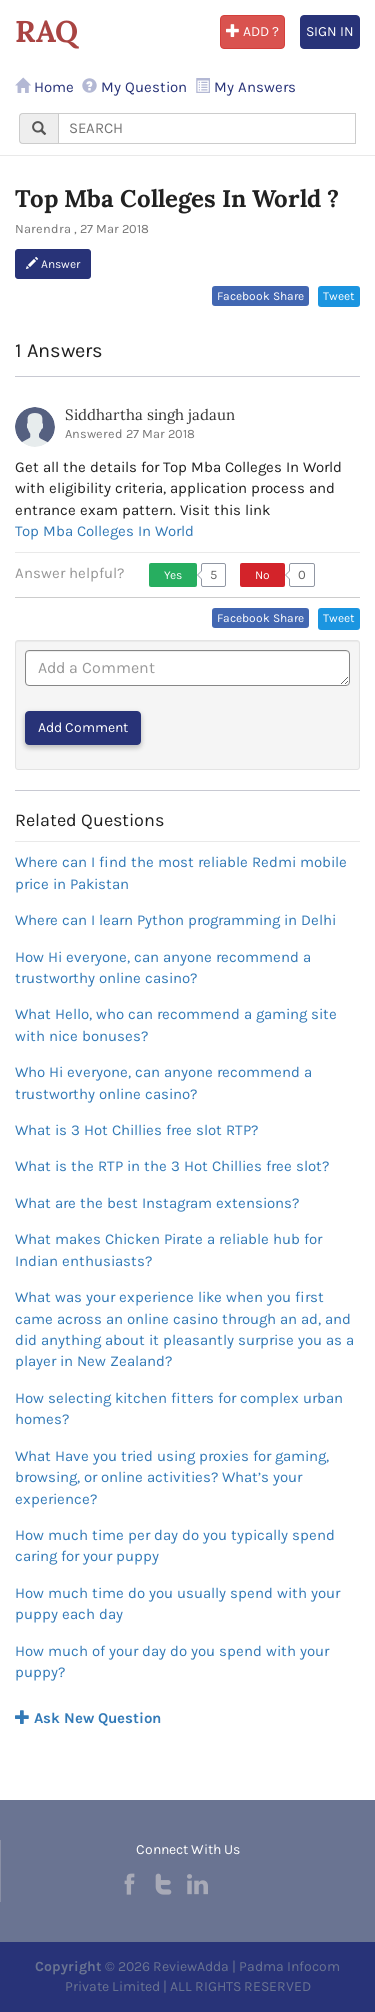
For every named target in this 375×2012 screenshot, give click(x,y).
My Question (134, 87)
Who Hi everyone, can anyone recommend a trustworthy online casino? (163, 1082)
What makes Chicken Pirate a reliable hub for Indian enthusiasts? (168, 1249)
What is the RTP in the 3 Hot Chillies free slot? (172, 1166)
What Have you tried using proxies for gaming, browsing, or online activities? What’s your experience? (172, 1477)
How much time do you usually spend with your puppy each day (177, 1603)
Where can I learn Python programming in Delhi (175, 920)
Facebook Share (260, 296)
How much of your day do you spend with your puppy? (172, 1661)
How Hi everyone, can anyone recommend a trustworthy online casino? (163, 967)
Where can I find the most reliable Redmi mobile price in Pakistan (181, 872)
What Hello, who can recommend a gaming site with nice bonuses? (176, 1024)
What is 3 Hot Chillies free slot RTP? (136, 1130)
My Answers (245, 87)
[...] (207, 128)
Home (44, 87)
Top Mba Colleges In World (104, 531)
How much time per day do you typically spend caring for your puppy (175, 1545)
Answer (53, 264)
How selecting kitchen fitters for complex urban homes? (179, 1408)
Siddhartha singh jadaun (150, 414)
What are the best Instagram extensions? (157, 1203)
